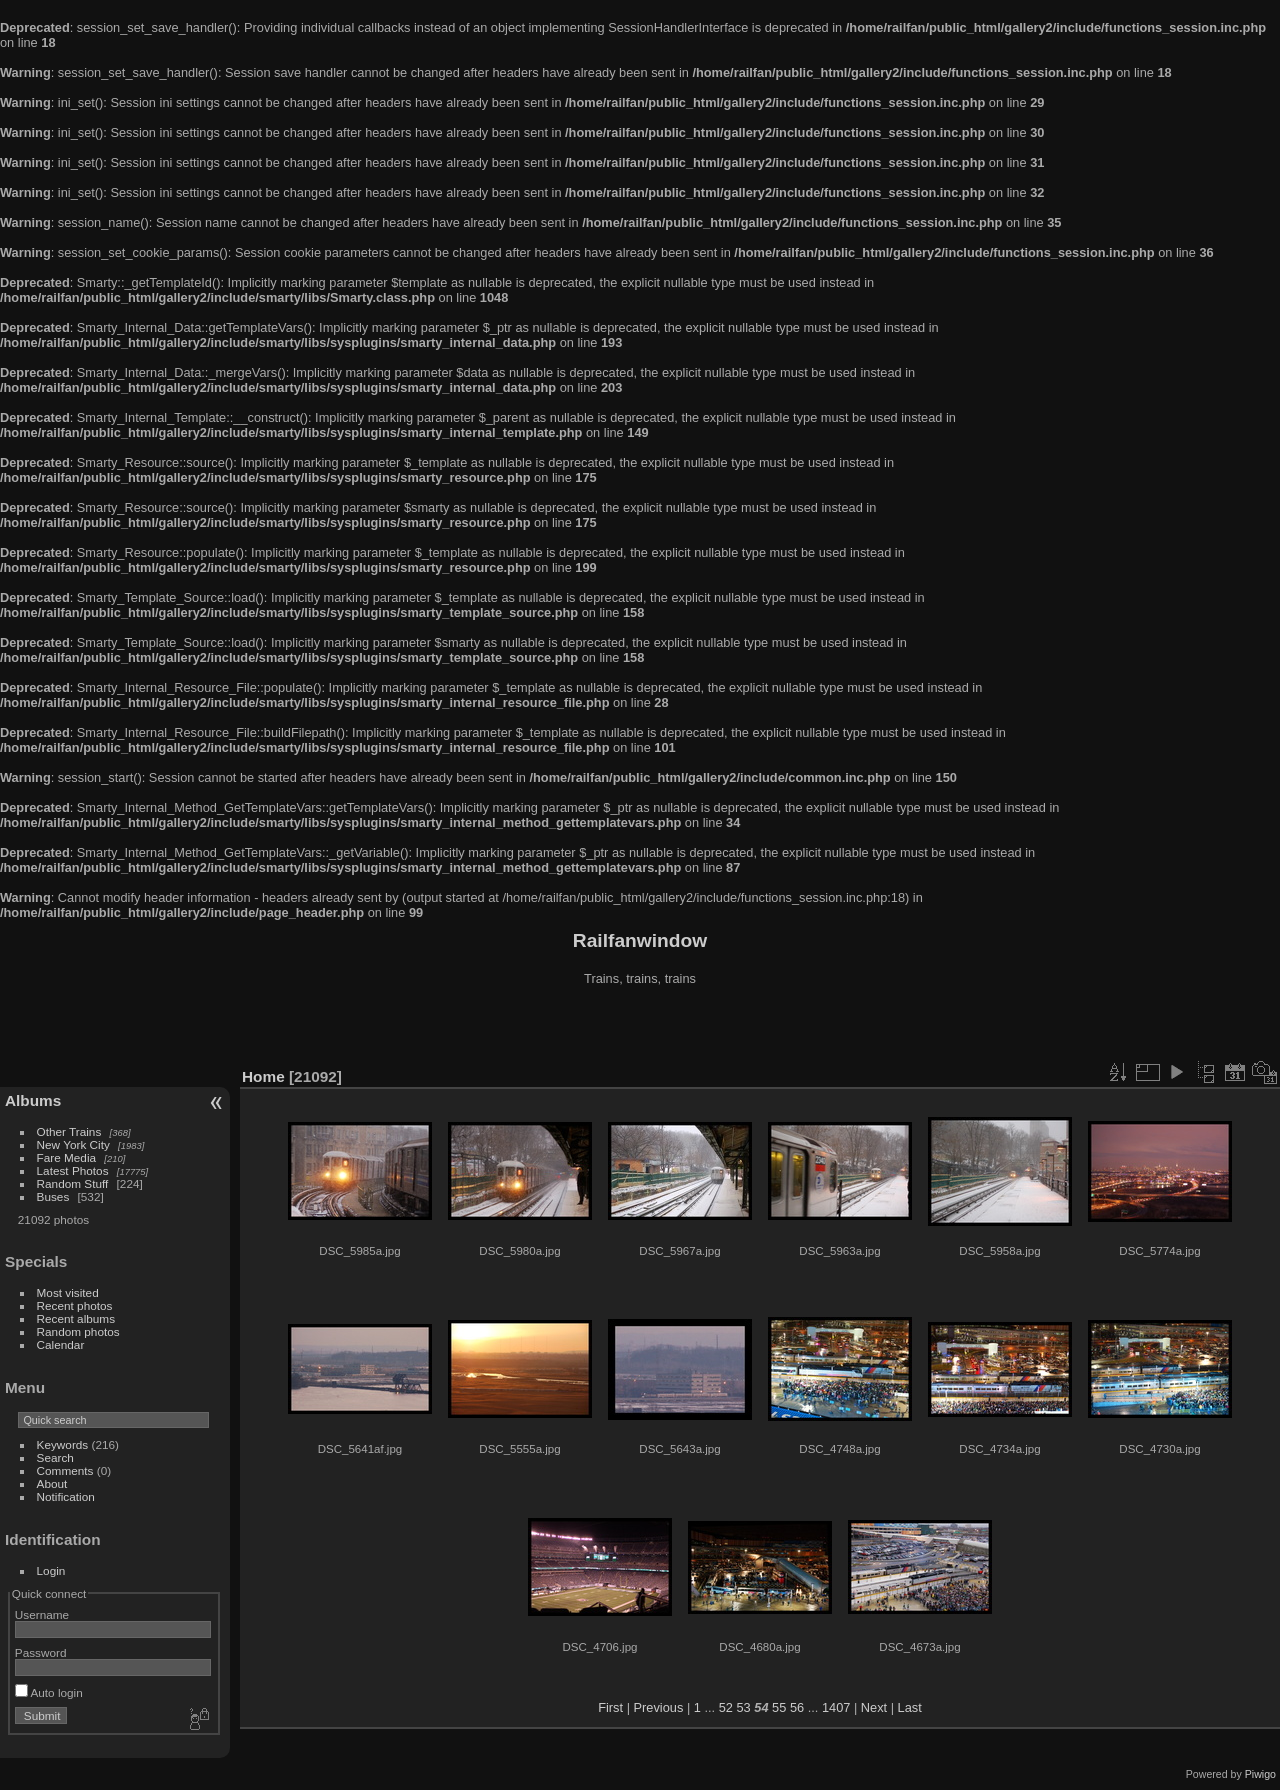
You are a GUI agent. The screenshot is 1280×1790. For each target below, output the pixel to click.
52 (726, 1707)
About (52, 1483)
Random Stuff (73, 1183)
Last (910, 1707)
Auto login (49, 1692)
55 (779, 1707)
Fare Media (67, 1157)
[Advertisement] (640, 1029)
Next (874, 1707)
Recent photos (75, 1305)
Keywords (63, 1444)
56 (797, 1707)
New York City (73, 1144)
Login (51, 1570)
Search (55, 1457)
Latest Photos (73, 1170)
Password (41, 1652)
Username (42, 1614)
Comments (65, 1470)
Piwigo (1260, 1774)
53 (744, 1707)
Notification (66, 1496)
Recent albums (76, 1318)
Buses (53, 1196)
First (610, 1707)
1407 (836, 1707)
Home (263, 1076)
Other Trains (69, 1131)
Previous (659, 1707)
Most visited (68, 1292)
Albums (33, 1100)
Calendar (61, 1344)
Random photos (78, 1331)
